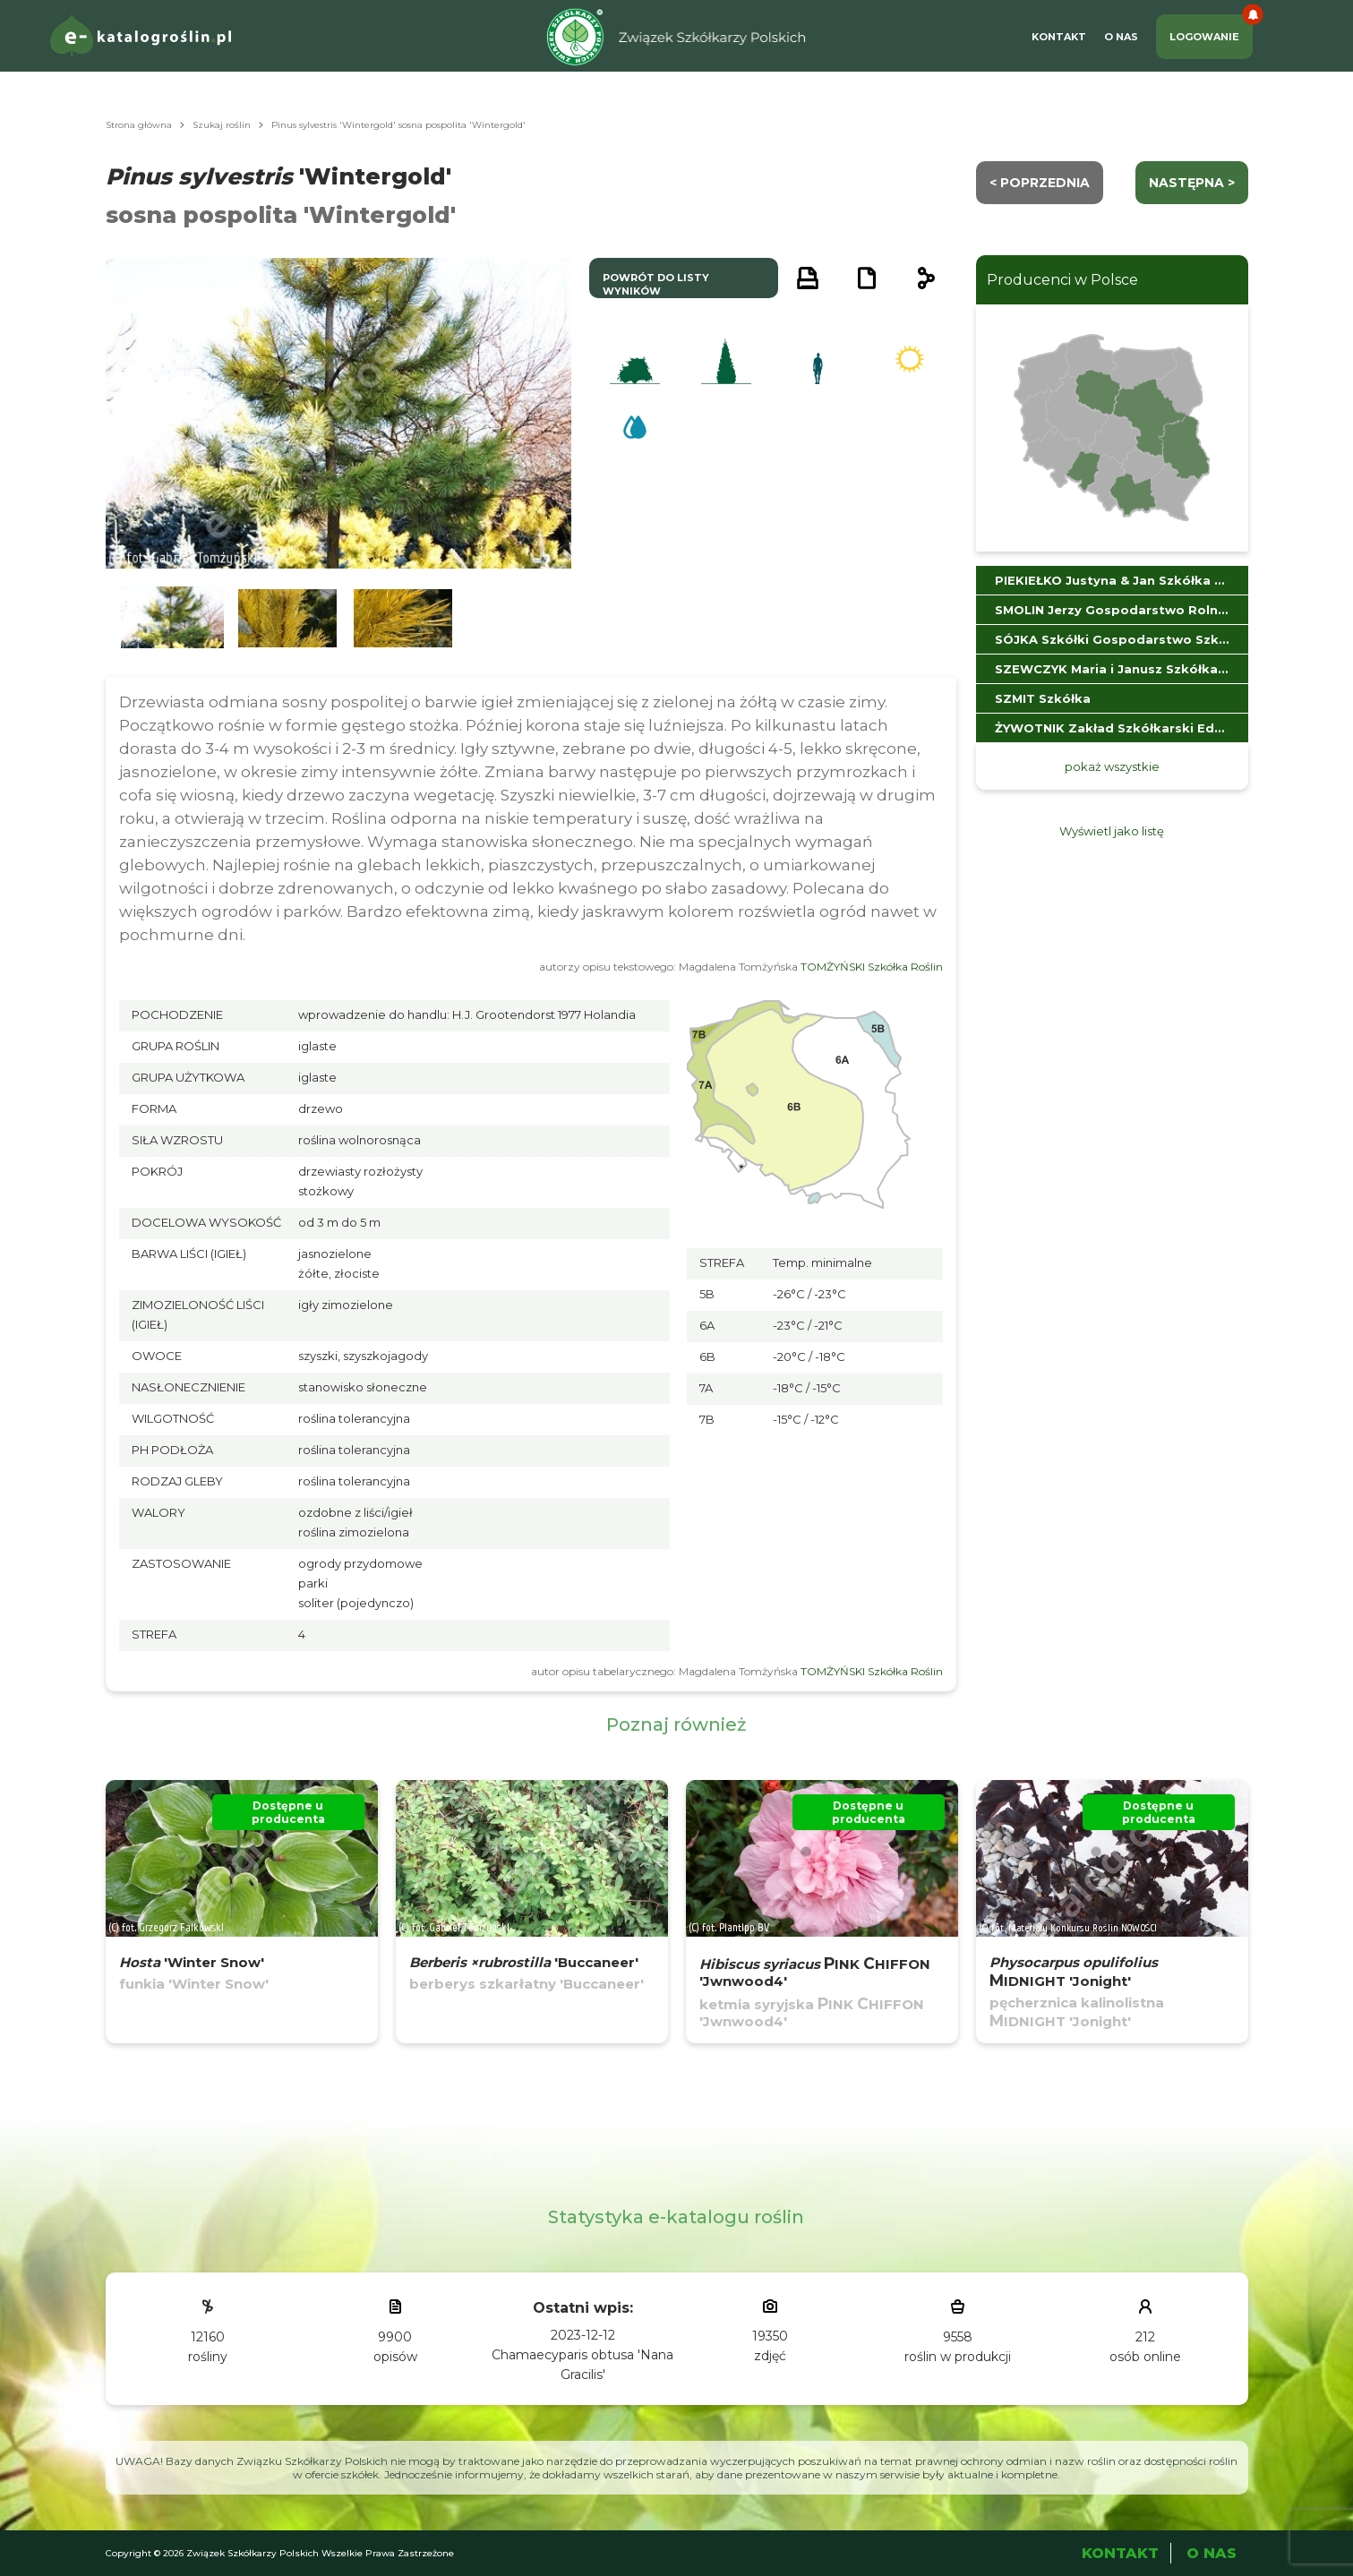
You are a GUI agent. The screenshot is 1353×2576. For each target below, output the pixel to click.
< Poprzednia (1039, 183)
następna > (1192, 183)
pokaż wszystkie (1112, 766)
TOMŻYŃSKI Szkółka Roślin (872, 966)
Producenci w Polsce (1062, 279)
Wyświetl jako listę (1111, 831)
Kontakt (1059, 36)
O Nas (1121, 36)
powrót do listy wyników (656, 284)
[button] (173, 618)
